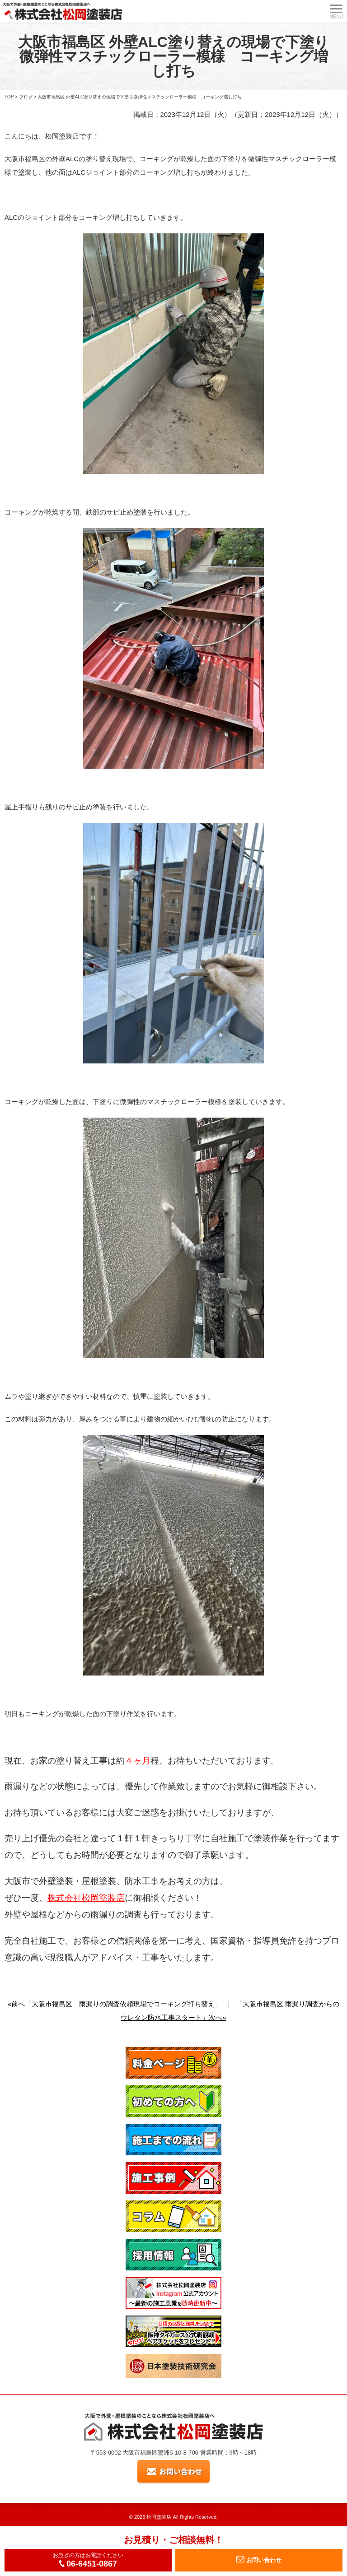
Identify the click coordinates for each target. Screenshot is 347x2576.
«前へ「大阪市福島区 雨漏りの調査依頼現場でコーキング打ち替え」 (114, 2004)
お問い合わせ (258, 2559)
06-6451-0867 (88, 2563)
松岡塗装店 (158, 2517)
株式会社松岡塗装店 (86, 1898)
